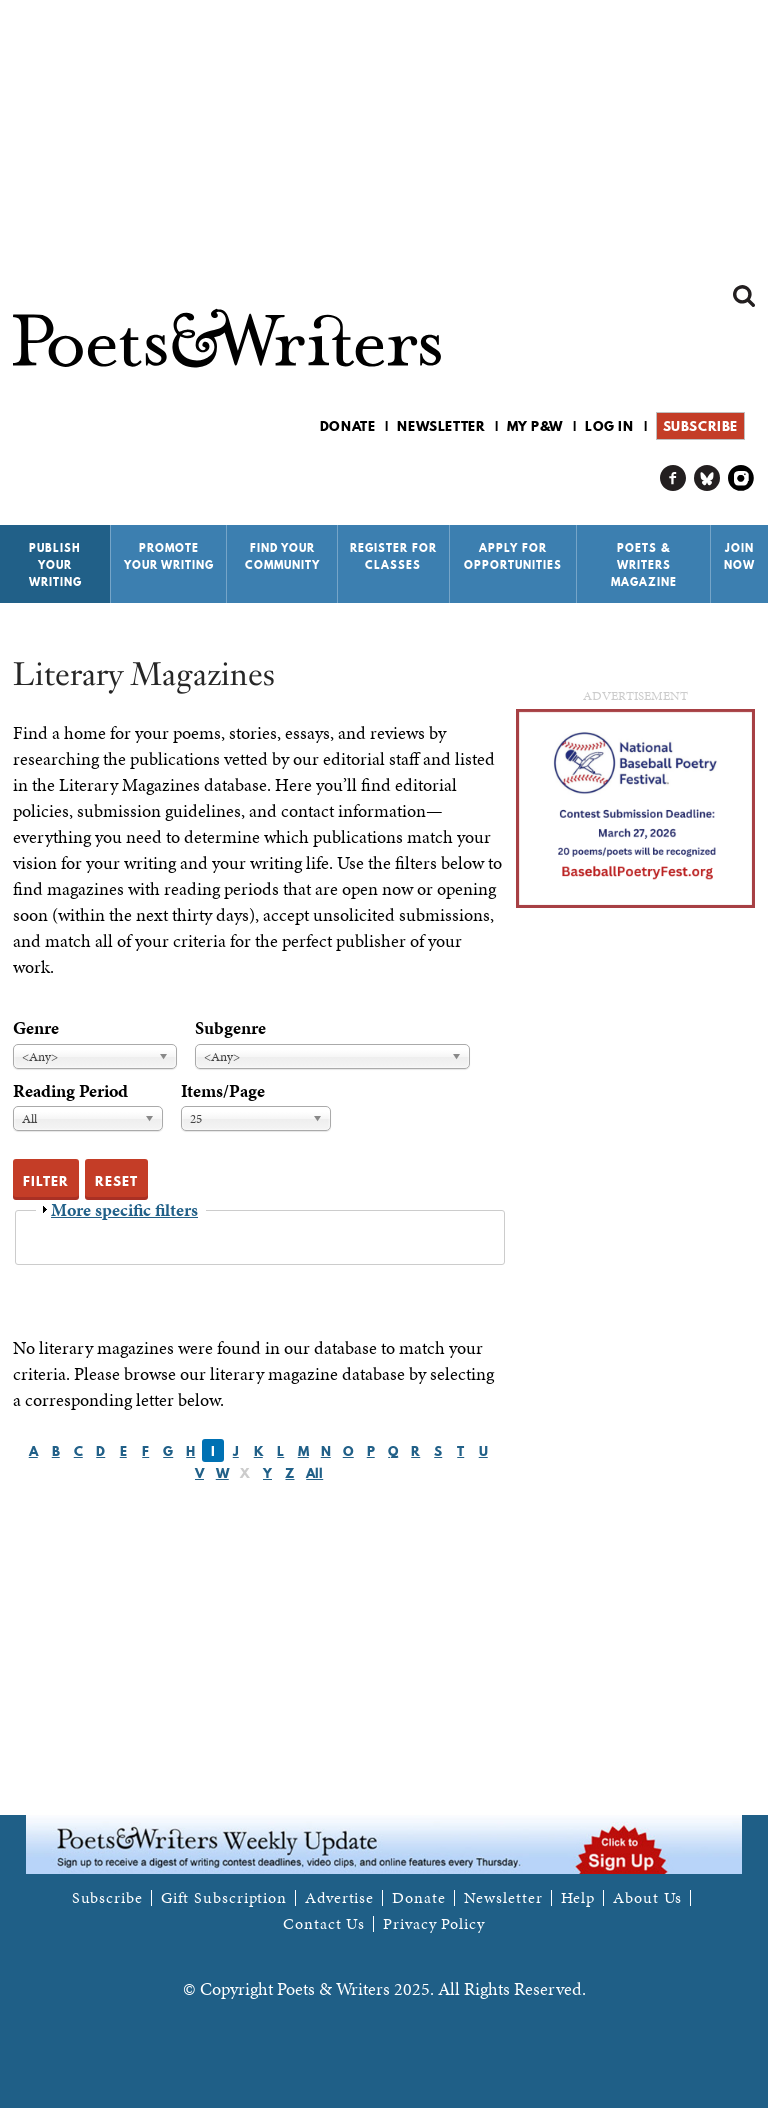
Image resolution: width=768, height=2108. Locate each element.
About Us (647, 1898)
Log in (609, 426)
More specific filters (124, 1209)
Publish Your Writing (55, 565)
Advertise (339, 1898)
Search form (744, 296)
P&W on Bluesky (707, 478)
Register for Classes (393, 556)
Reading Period (70, 1090)
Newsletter (441, 426)
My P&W (535, 426)
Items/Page (223, 1090)
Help (578, 1898)
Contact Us (324, 1924)
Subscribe (700, 426)
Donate (348, 426)
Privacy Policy (434, 1924)
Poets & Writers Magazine (644, 565)
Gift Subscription (224, 1898)
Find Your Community (282, 556)
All (314, 1473)
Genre (36, 1027)
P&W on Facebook (673, 478)
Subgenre (230, 1027)
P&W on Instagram (741, 478)
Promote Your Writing (169, 556)
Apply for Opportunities (513, 556)
